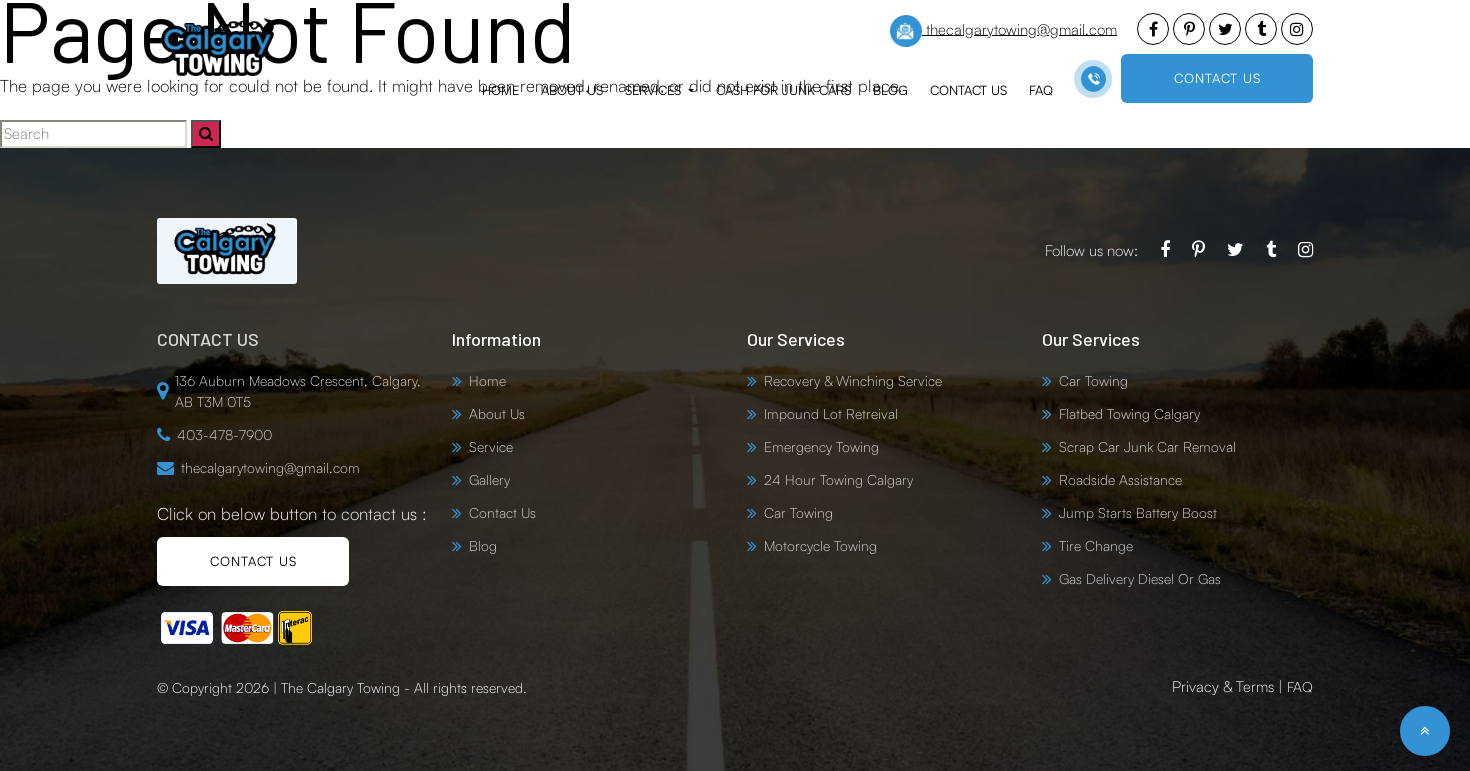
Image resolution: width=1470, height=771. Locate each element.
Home (500, 90)
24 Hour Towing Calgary (838, 479)
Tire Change (1096, 545)
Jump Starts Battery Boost (1138, 512)
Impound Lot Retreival (831, 413)
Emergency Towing (821, 446)
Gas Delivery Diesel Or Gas (1140, 578)
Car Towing (798, 512)
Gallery (489, 479)
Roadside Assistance (1120, 479)
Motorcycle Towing (820, 545)
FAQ (1041, 90)
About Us (572, 90)
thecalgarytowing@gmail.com (1003, 31)
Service (491, 446)
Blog (890, 90)
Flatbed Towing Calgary (1129, 413)
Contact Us (968, 90)
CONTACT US (1217, 78)
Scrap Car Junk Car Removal (1147, 446)
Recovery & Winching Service (853, 380)
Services (655, 90)
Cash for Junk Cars (783, 90)
